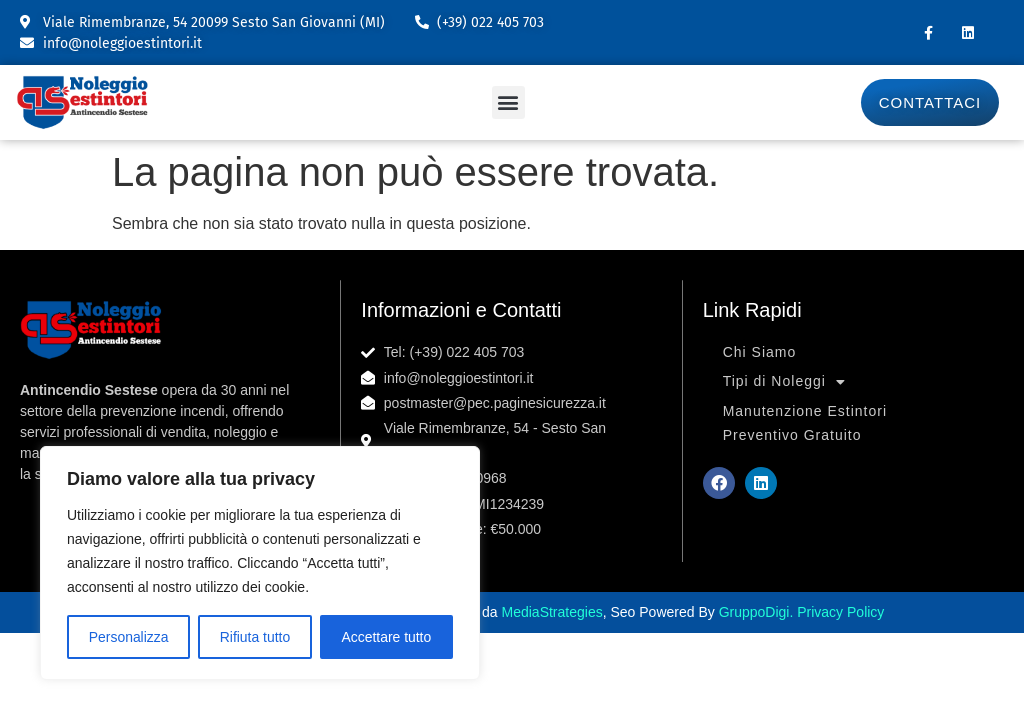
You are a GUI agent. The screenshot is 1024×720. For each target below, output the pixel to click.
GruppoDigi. (758, 612)
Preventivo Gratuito (792, 435)
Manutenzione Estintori (805, 411)
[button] (508, 102)
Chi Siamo (760, 352)
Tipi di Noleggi (784, 382)
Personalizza (128, 637)
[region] (260, 563)
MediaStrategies (552, 612)
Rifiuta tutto (255, 637)
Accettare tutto (386, 637)
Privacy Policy (840, 612)
